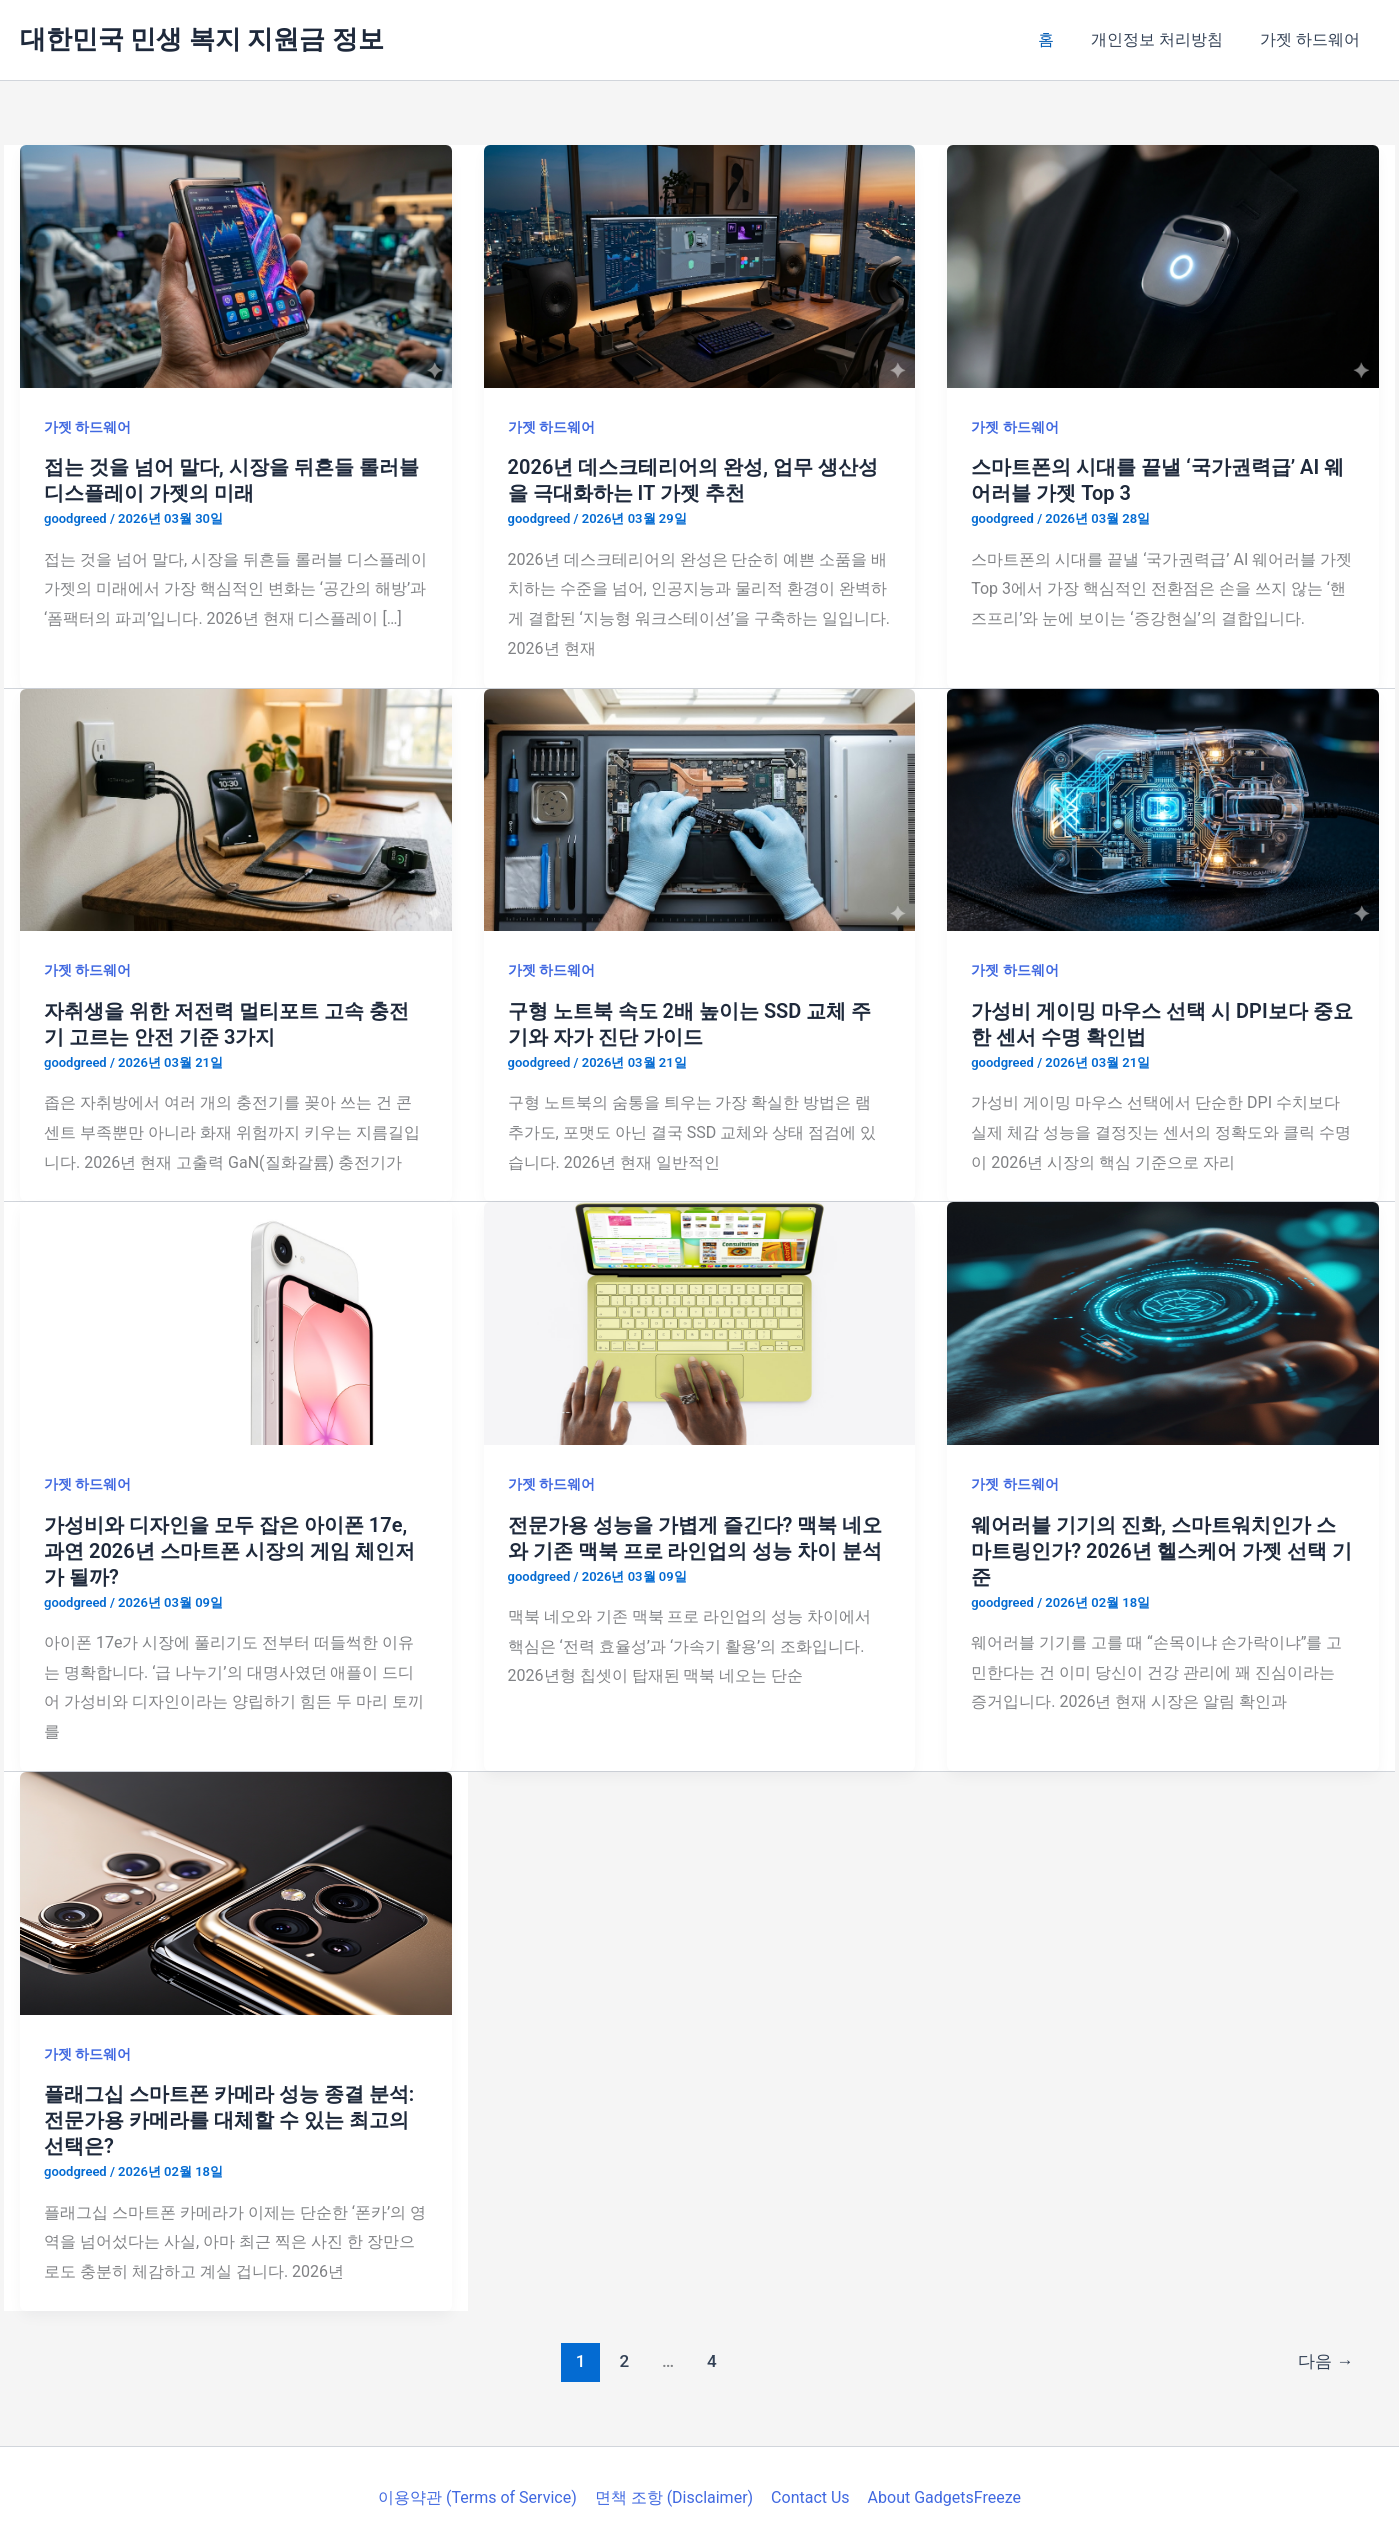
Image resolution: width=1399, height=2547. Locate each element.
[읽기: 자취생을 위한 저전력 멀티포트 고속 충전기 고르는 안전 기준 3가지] (236, 808)
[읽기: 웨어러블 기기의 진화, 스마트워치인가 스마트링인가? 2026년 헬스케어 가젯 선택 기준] (1163, 1322)
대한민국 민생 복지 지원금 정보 (202, 39)
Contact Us (809, 2497)
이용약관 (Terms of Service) (480, 2497)
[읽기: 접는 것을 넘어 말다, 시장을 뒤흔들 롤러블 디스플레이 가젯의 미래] (236, 265)
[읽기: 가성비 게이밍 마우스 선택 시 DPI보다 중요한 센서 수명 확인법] (1163, 808)
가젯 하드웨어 (1313, 39)
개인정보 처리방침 (1165, 39)
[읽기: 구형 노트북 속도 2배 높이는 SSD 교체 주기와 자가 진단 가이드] (700, 808)
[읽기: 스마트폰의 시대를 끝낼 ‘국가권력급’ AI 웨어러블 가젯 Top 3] (1163, 265)
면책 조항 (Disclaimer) (675, 2497)
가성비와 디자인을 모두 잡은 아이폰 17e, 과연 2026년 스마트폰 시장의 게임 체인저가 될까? (229, 1551)
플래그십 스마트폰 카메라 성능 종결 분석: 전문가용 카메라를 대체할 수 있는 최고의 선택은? (229, 2120)
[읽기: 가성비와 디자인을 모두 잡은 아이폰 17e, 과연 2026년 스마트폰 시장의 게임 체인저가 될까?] (236, 1322)
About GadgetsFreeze (941, 2497)
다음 (1325, 2361)
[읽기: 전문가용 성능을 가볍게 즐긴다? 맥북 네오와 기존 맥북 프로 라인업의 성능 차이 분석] (700, 1322)
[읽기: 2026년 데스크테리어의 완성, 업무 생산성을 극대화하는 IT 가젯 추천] (700, 265)
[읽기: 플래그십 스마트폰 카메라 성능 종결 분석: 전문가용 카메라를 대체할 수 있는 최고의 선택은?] (236, 1891)
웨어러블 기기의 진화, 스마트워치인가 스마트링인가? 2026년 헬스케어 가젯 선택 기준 (1161, 1551)
